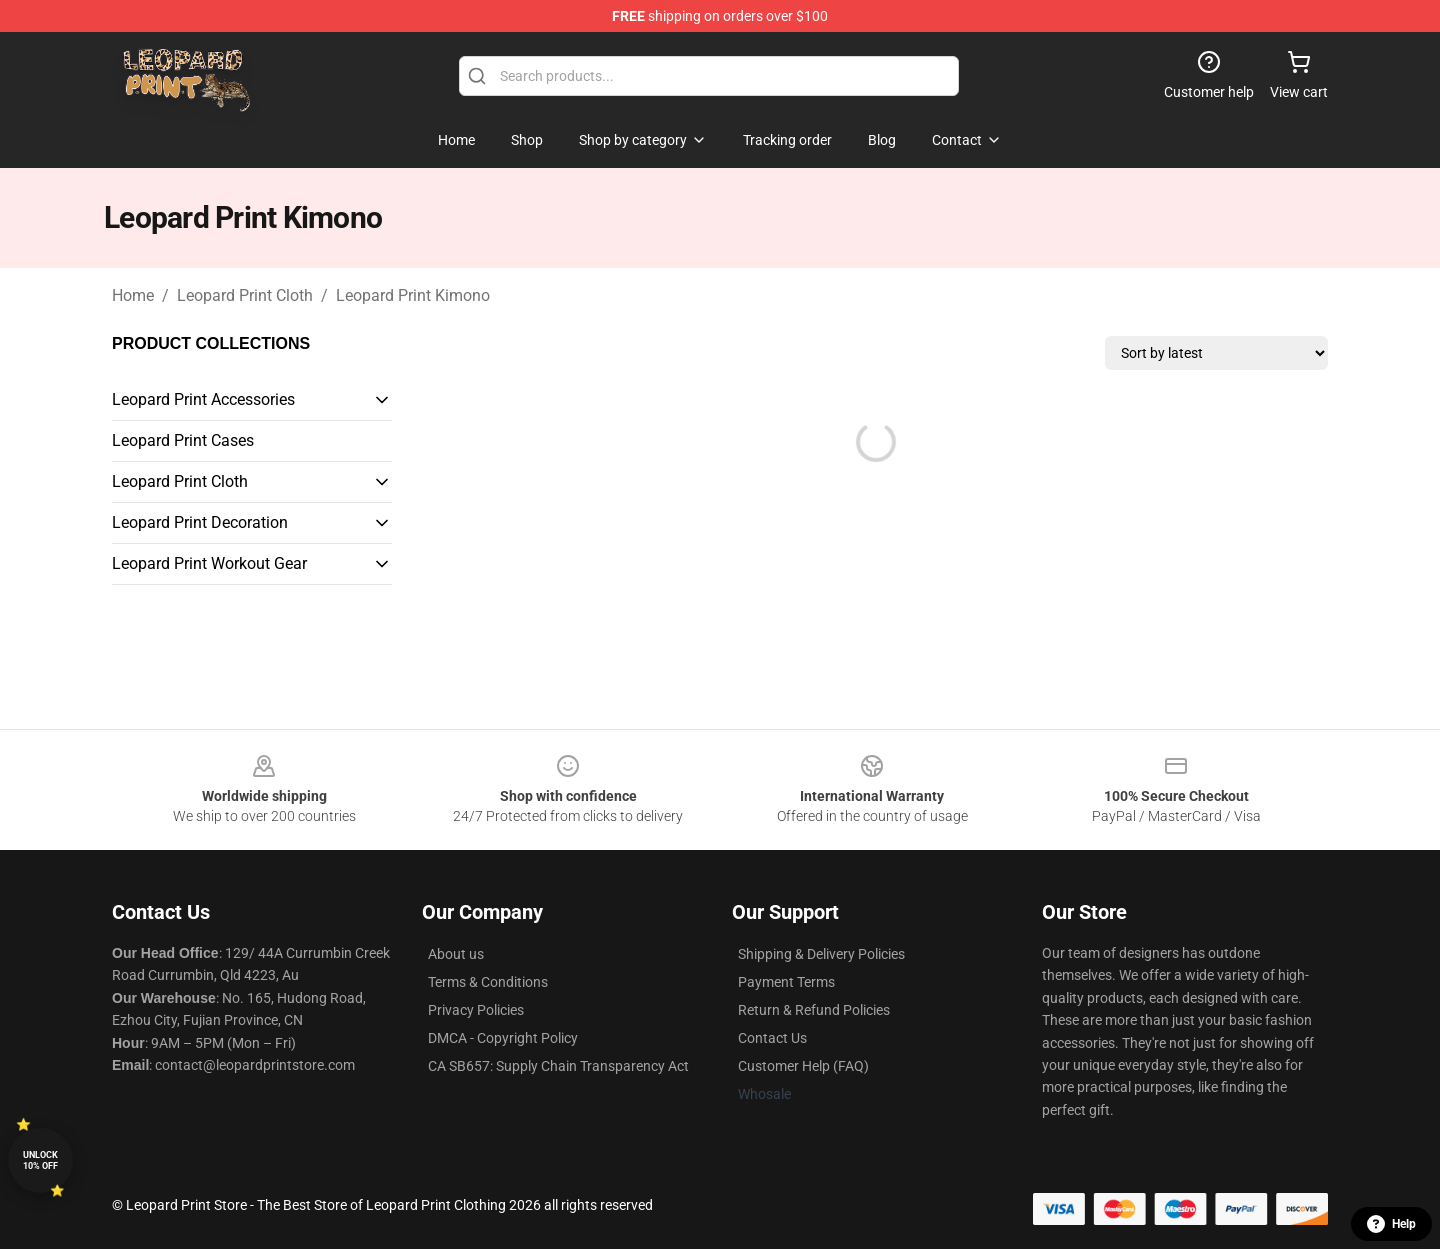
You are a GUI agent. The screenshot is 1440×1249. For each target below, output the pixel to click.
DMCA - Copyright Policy (503, 1038)
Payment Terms (786, 982)
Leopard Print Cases (183, 440)
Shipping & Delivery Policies (821, 954)
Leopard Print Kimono (413, 295)
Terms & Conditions (488, 982)
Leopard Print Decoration (200, 522)
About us (456, 954)
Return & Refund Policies (814, 1010)
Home (133, 295)
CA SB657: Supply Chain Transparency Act (558, 1066)
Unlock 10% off (40, 1160)
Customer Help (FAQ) (803, 1066)
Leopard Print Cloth (245, 295)
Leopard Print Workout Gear (209, 563)
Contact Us (772, 1038)
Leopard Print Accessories (203, 399)
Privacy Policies (476, 1010)
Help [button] (1391, 1224)
